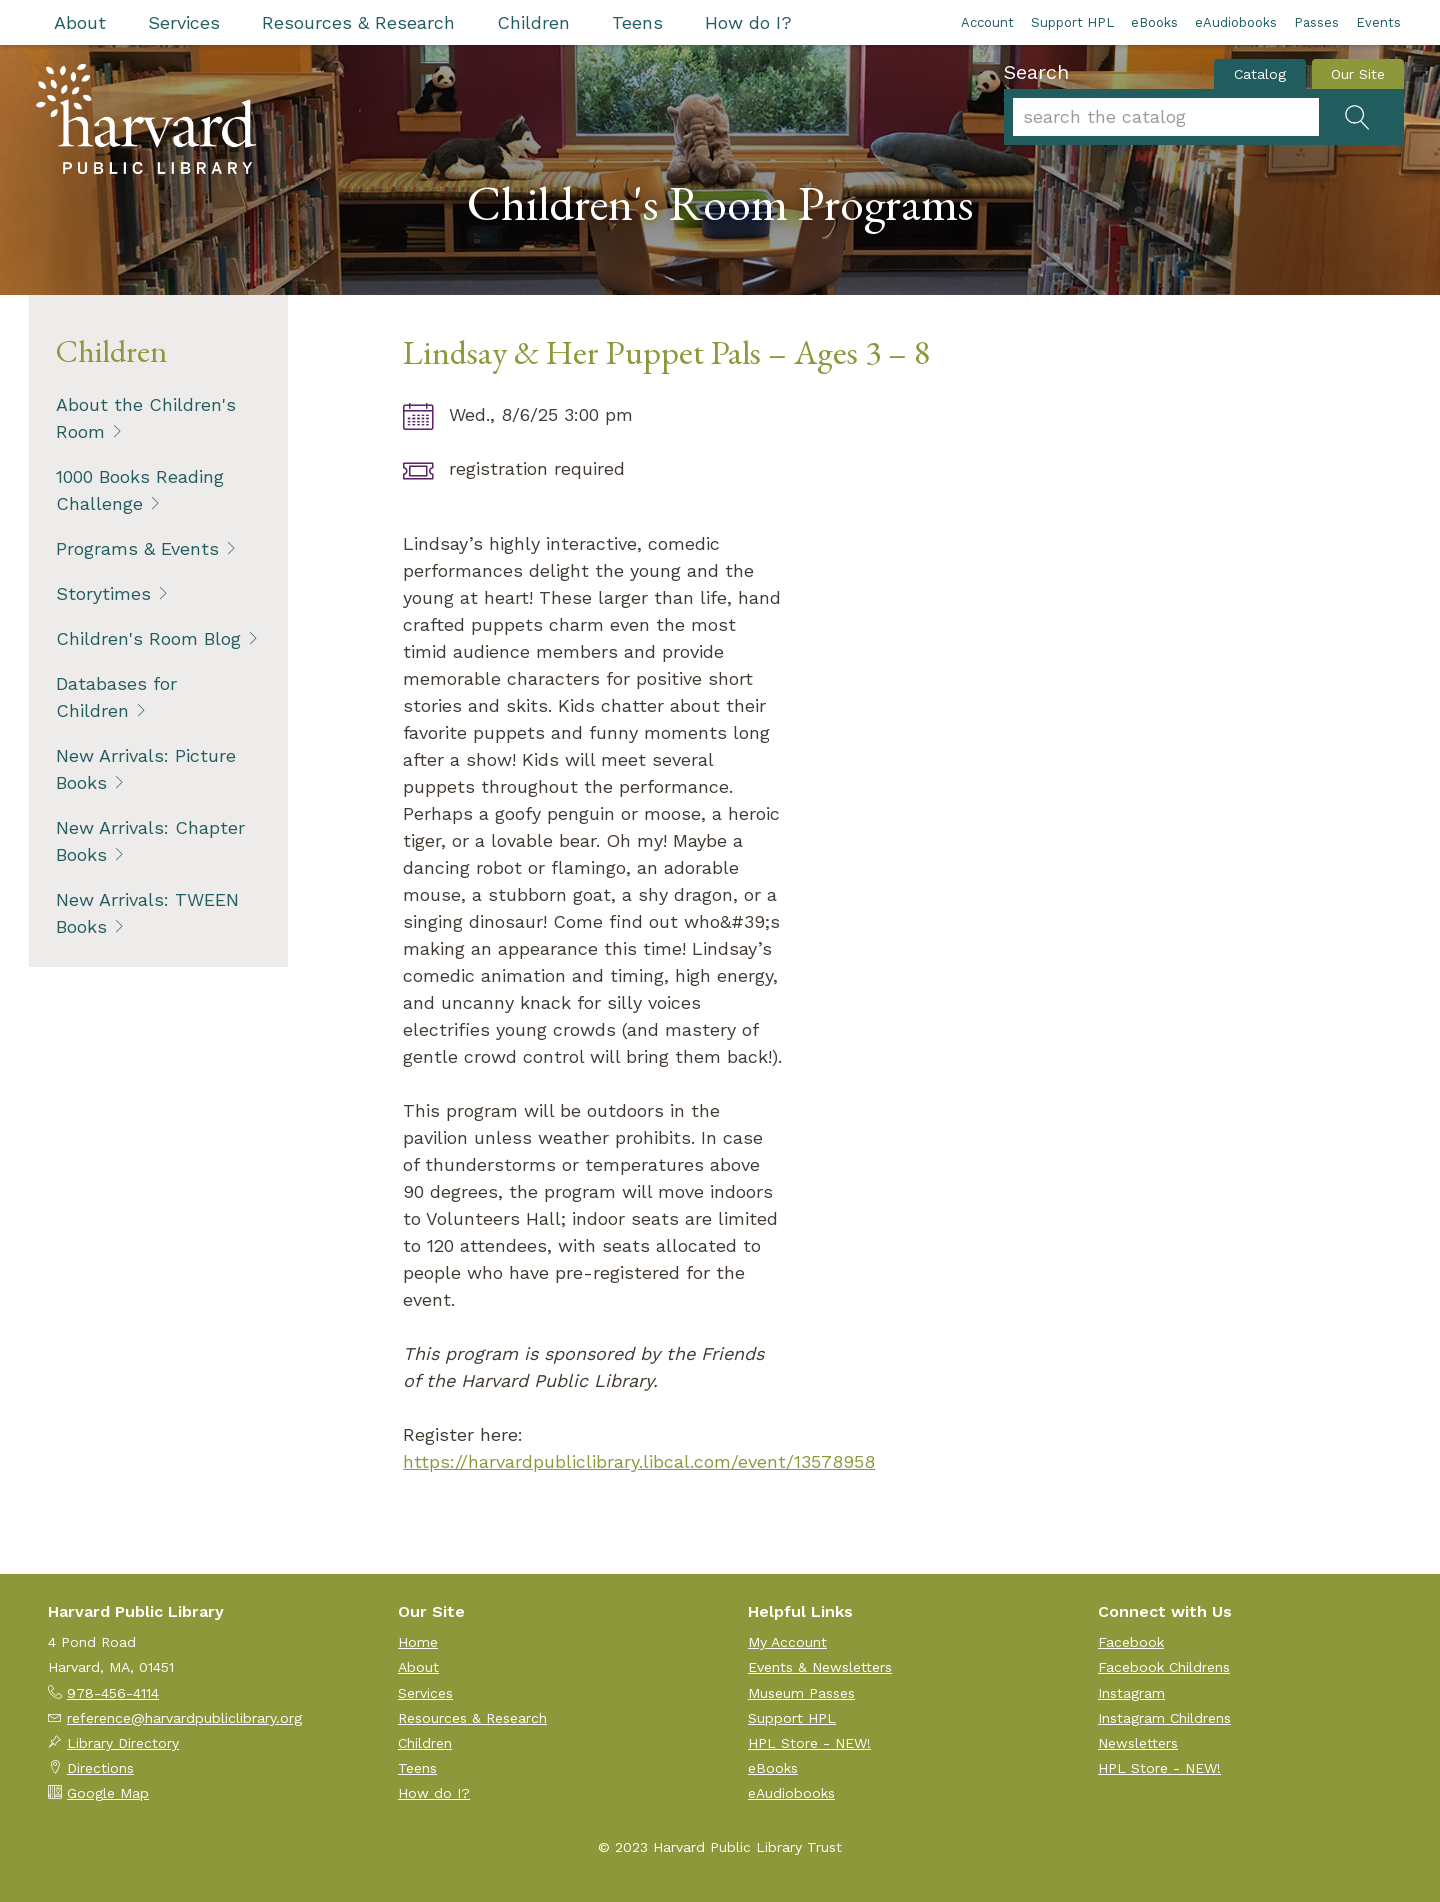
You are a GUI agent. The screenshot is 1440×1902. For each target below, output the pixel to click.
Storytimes (103, 593)
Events (1378, 22)
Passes (1316, 22)
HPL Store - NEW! (809, 1743)
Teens (637, 22)
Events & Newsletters (820, 1667)
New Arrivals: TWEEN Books (147, 913)
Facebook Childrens (1164, 1667)
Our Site (1358, 74)
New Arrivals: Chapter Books (150, 841)
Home (418, 1642)
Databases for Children (116, 697)
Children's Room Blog (148, 638)
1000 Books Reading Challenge (140, 490)
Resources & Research (358, 22)
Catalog (1260, 74)
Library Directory (123, 1743)
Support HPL (1072, 22)
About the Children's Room (146, 418)
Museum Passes (801, 1693)
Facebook (1131, 1642)
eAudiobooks (1236, 22)
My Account (787, 1642)
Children (533, 22)
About (80, 22)
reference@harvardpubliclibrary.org (184, 1718)
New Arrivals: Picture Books (146, 769)
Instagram (1131, 1693)
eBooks (1154, 22)
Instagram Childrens (1164, 1718)
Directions (100, 1768)
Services (184, 22)
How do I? (748, 22)
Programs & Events (137, 548)
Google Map (108, 1793)
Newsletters (1138, 1743)
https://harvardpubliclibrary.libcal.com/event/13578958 (639, 1461)
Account (987, 22)
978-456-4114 (113, 1693)
